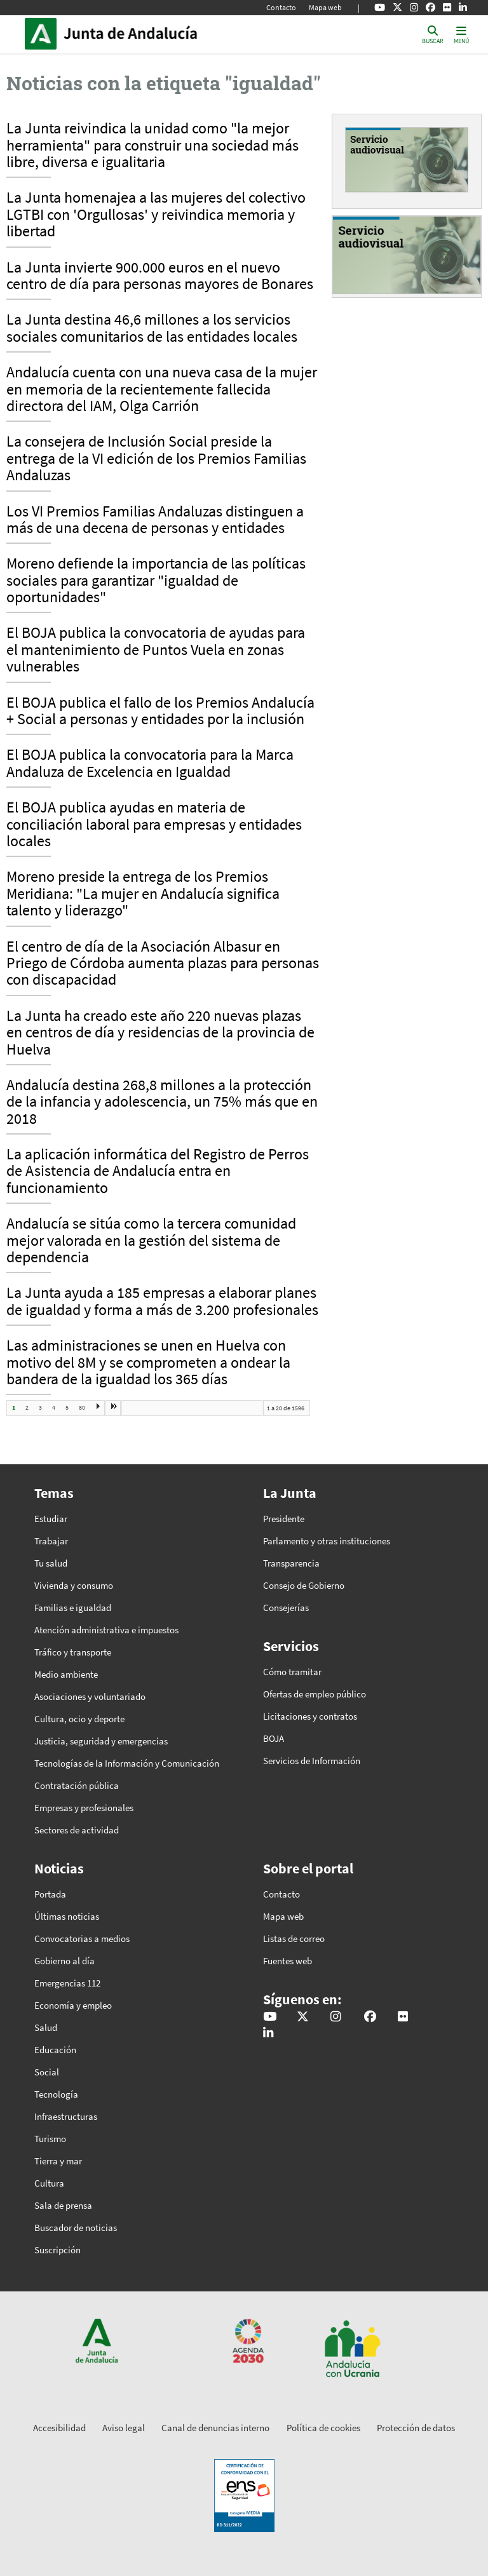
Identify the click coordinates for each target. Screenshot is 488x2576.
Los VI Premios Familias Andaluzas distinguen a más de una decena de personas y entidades (155, 520)
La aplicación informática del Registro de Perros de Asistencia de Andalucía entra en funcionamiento (157, 1171)
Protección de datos (416, 2428)
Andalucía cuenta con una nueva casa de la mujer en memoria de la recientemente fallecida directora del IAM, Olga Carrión (161, 389)
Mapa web (325, 7)
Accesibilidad (59, 2428)
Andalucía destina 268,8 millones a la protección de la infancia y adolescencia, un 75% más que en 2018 (162, 1102)
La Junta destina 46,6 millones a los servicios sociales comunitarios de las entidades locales (151, 328)
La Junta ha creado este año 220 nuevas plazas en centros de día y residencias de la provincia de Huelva (160, 1033)
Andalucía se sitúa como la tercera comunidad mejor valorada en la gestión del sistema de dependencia (151, 1241)
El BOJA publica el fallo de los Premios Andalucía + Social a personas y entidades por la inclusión (160, 711)
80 (82, 1407)
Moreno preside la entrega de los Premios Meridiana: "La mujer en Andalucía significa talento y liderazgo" (143, 894)
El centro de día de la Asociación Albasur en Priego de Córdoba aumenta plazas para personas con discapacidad (162, 964)
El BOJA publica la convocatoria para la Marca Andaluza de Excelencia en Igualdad (150, 763)
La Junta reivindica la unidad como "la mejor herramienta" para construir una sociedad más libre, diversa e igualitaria (152, 146)
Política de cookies (323, 2428)
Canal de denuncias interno (215, 2428)
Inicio (149, 34)
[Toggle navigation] (461, 34)
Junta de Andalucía (44, 34)
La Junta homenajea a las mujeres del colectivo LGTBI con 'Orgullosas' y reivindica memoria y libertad (156, 215)
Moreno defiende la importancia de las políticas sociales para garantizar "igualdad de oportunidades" (156, 581)
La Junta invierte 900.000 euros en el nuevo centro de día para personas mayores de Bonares (159, 276)
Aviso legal (123, 2428)
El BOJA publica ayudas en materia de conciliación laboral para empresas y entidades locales (154, 825)
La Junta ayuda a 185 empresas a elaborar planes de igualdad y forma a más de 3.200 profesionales (162, 1302)
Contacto (281, 7)
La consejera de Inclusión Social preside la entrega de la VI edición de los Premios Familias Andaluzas (156, 459)
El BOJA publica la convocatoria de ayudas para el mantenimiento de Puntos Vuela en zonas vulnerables (155, 650)
